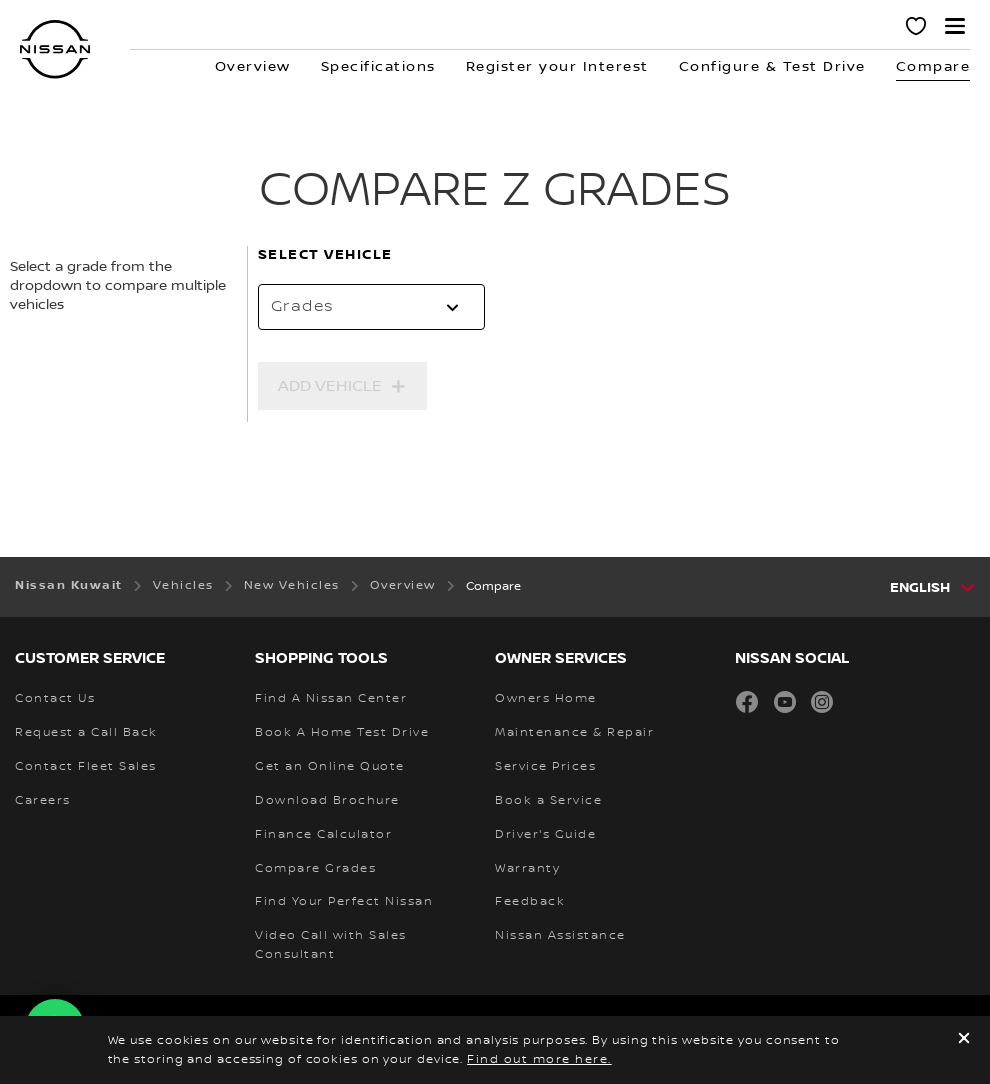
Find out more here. (539, 1059)
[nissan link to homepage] (55, 49)
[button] (955, 26)
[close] (964, 1040)
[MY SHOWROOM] (917, 29)
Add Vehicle (330, 386)
